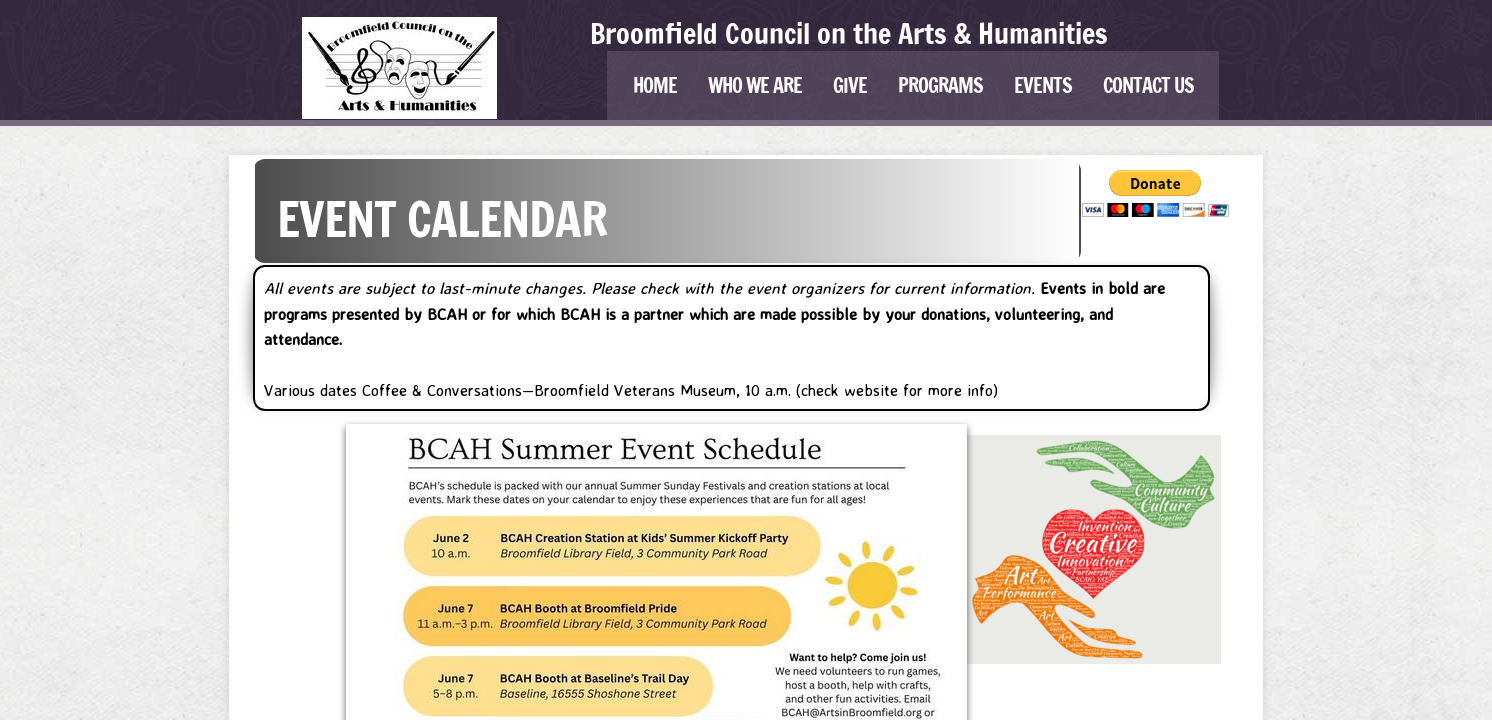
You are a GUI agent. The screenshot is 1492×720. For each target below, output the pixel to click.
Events (1043, 85)
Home (655, 85)
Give (850, 85)
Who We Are (755, 85)
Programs (940, 85)
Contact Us (1148, 85)
